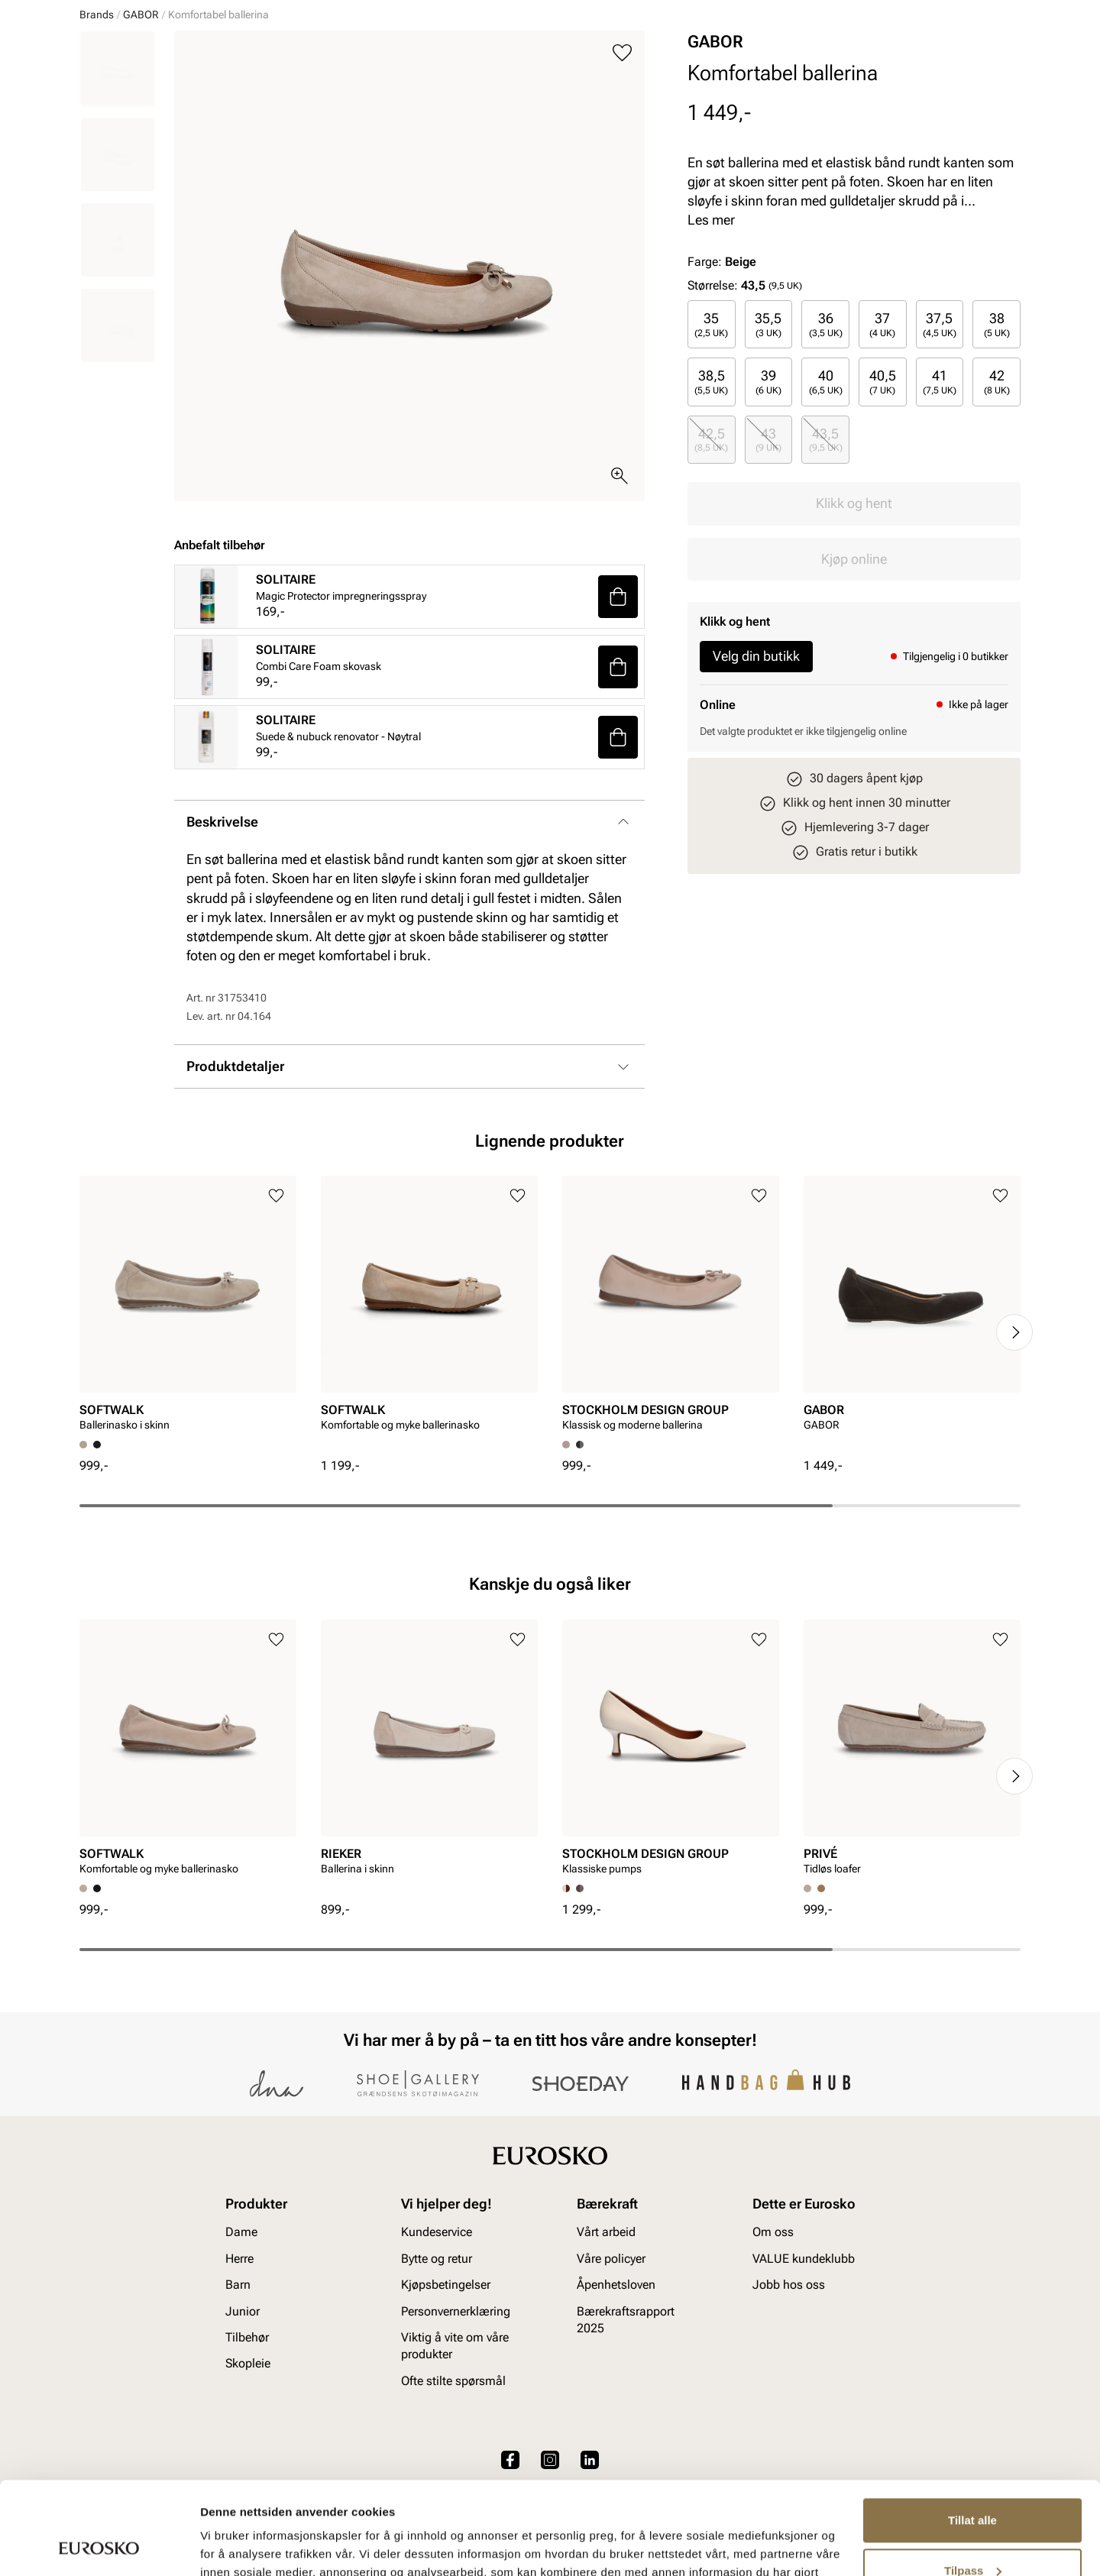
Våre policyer (611, 2364)
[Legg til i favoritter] (622, 170)
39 (768, 499)
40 (826, 499)
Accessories (328, 100)
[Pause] (1008, 12)
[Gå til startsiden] (147, 54)
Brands (96, 132)
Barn (199, 100)
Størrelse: (713, 403)
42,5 (711, 557)
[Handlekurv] (996, 56)
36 (826, 442)
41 (939, 499)
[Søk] (670, 54)
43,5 (826, 557)
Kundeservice (436, 2338)
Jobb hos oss (788, 2390)
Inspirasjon (863, 100)
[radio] (712, 442)
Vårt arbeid (606, 2338)
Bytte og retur (436, 2364)
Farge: (722, 379)
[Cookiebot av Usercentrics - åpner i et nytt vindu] (99, 2546)
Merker (787, 100)
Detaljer (221, 2545)
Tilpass (972, 2483)
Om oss (773, 2338)
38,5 (711, 499)
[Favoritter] (932, 56)
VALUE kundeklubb (969, 100)
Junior (254, 100)
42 (997, 499)
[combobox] (496, 54)
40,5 (882, 499)
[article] (187, 1425)
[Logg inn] (873, 56)
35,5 (768, 442)
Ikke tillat (972, 2533)
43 (768, 557)
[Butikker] (818, 56)
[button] (618, 714)
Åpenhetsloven (616, 2390)
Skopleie (408, 100)
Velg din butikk (756, 773)
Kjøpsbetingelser (445, 2390)
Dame (93, 100)
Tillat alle (972, 2433)
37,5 (939, 442)
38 (997, 442)
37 (882, 442)
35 (711, 442)
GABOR (141, 132)
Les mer (711, 337)
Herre (146, 100)
